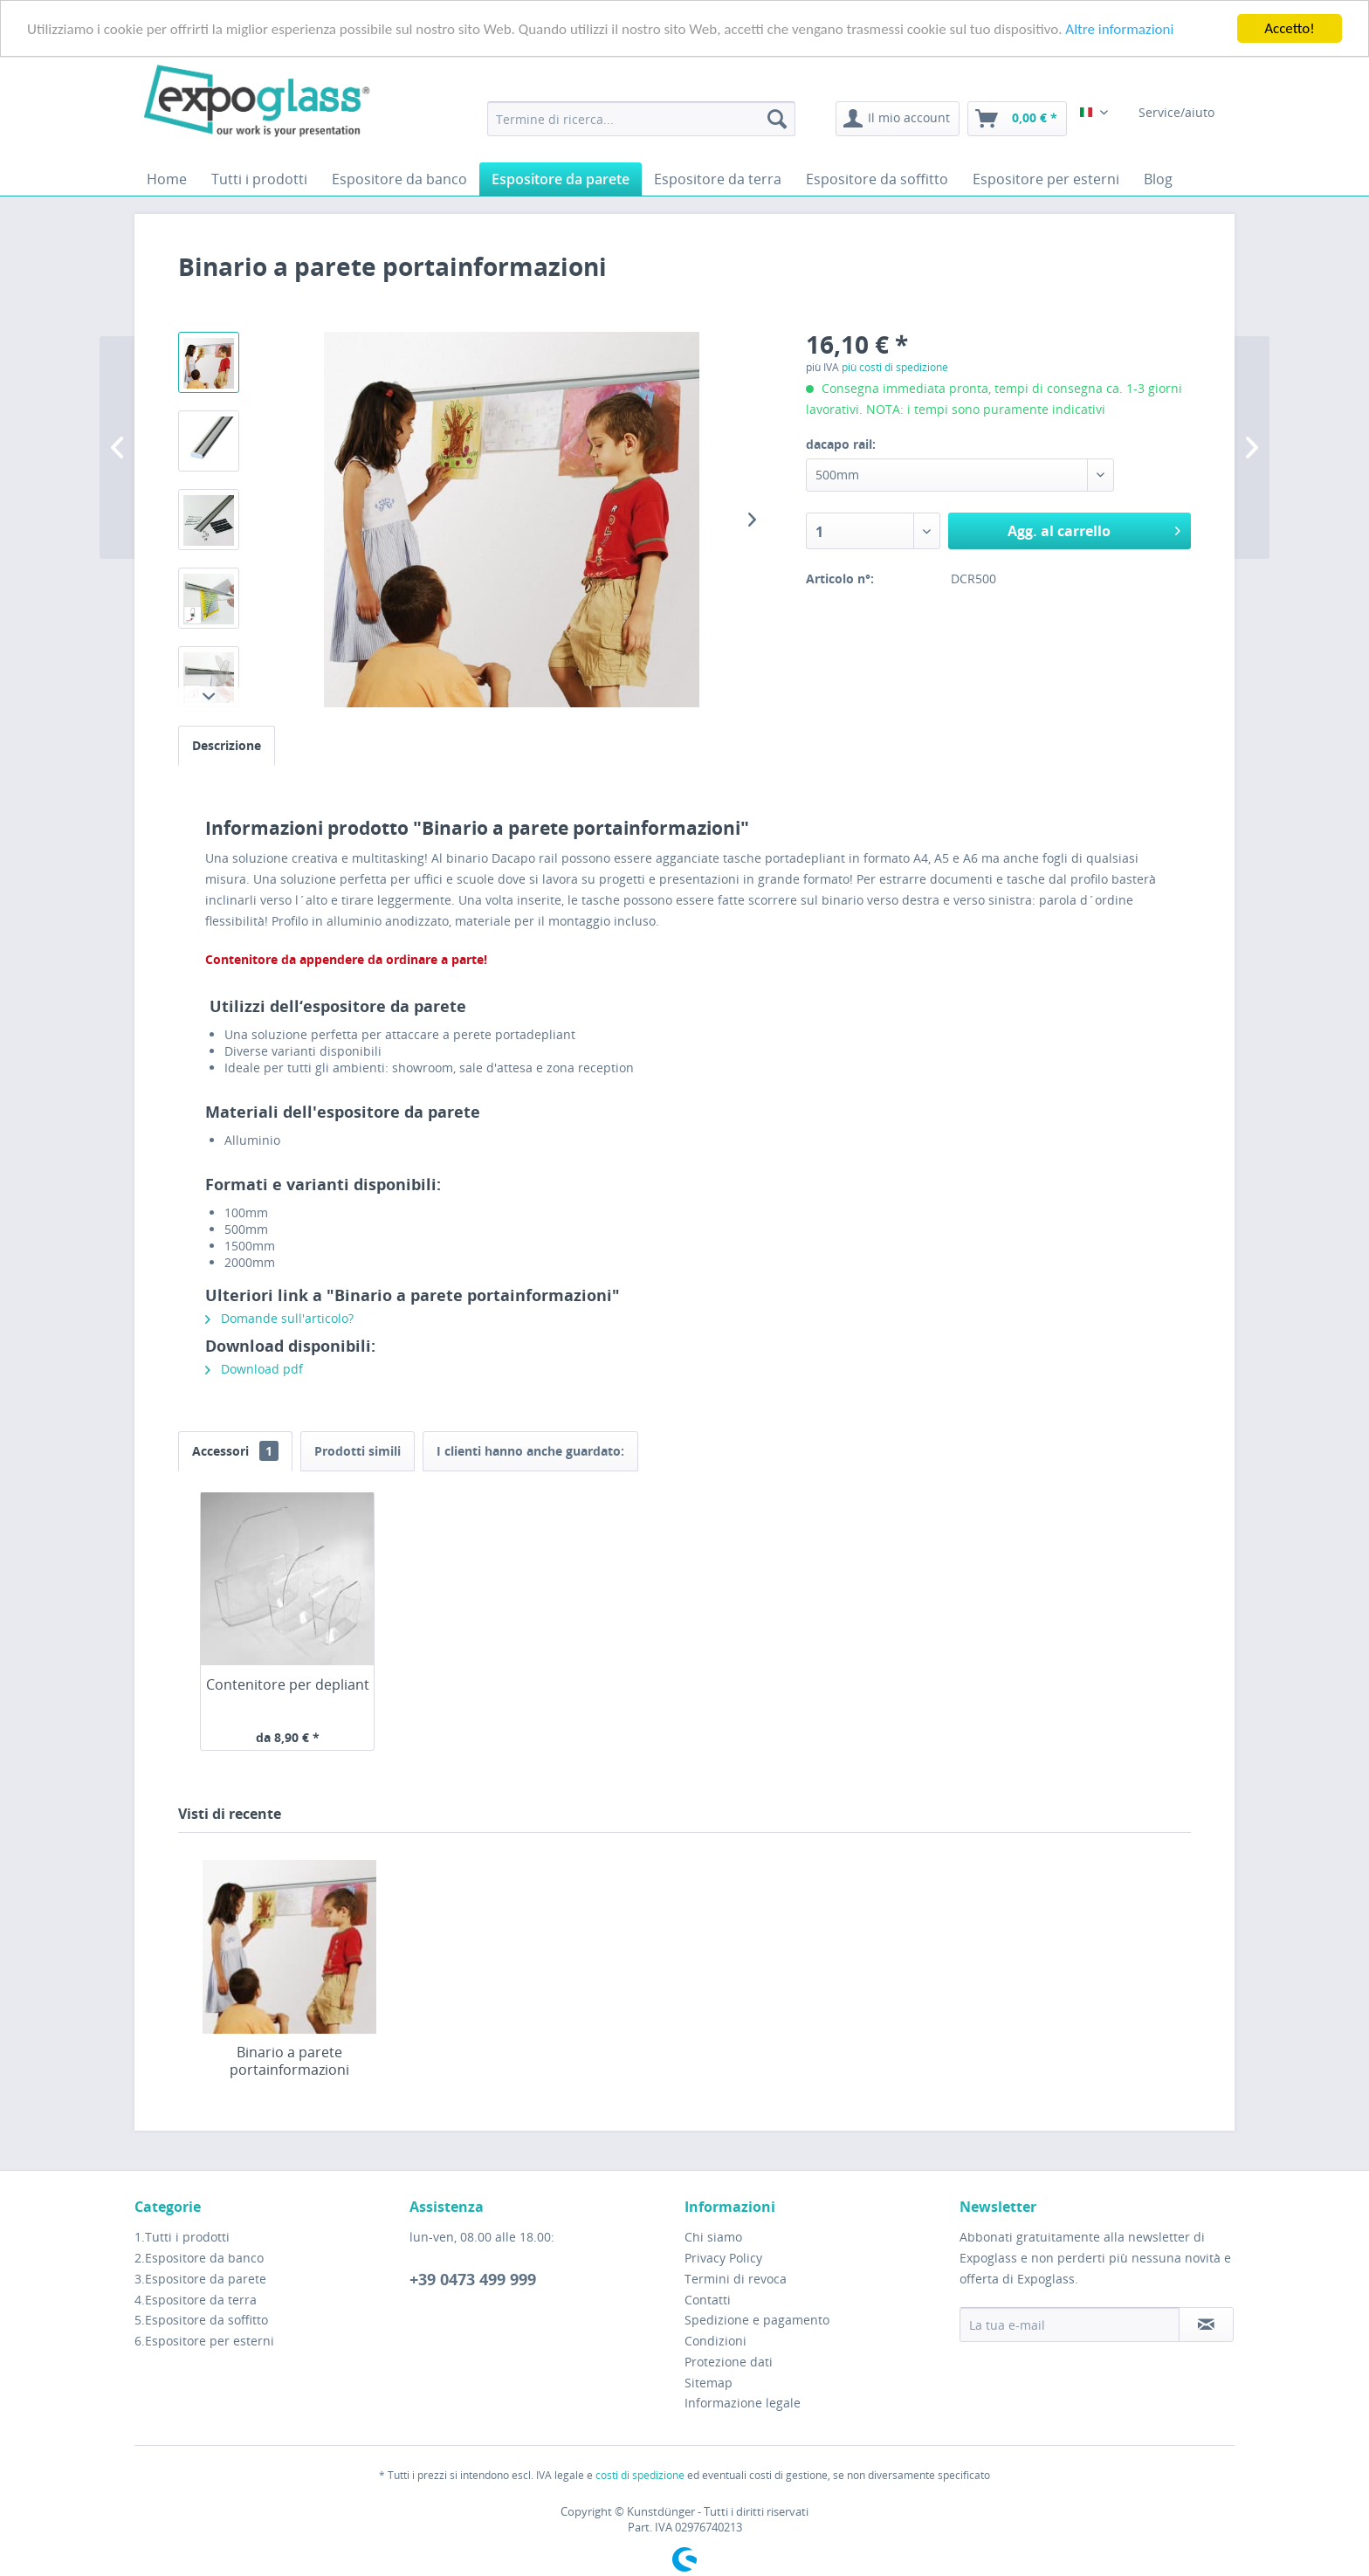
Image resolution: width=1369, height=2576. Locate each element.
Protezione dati (728, 2361)
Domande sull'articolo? (279, 1318)
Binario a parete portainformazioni (289, 2060)
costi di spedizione (639, 2475)
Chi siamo (713, 2236)
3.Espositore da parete (200, 2278)
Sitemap (708, 2382)
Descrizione (226, 745)
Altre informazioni (1119, 29)
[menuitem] (641, 118)
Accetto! (1289, 28)
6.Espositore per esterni (204, 2340)
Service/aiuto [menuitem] (1178, 112)
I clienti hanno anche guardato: (530, 1451)
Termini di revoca (735, 2278)
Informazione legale (742, 2402)
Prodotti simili (357, 1451)
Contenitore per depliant (287, 1685)
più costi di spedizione (895, 367)
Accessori (235, 1451)
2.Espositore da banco (199, 2257)
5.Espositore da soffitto (201, 2319)
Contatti (707, 2298)
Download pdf (254, 1368)
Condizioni (715, 2340)
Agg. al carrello (1094, 529)
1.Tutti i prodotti (182, 2236)
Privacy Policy (723, 2257)
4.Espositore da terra (195, 2298)
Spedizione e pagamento (756, 2319)
